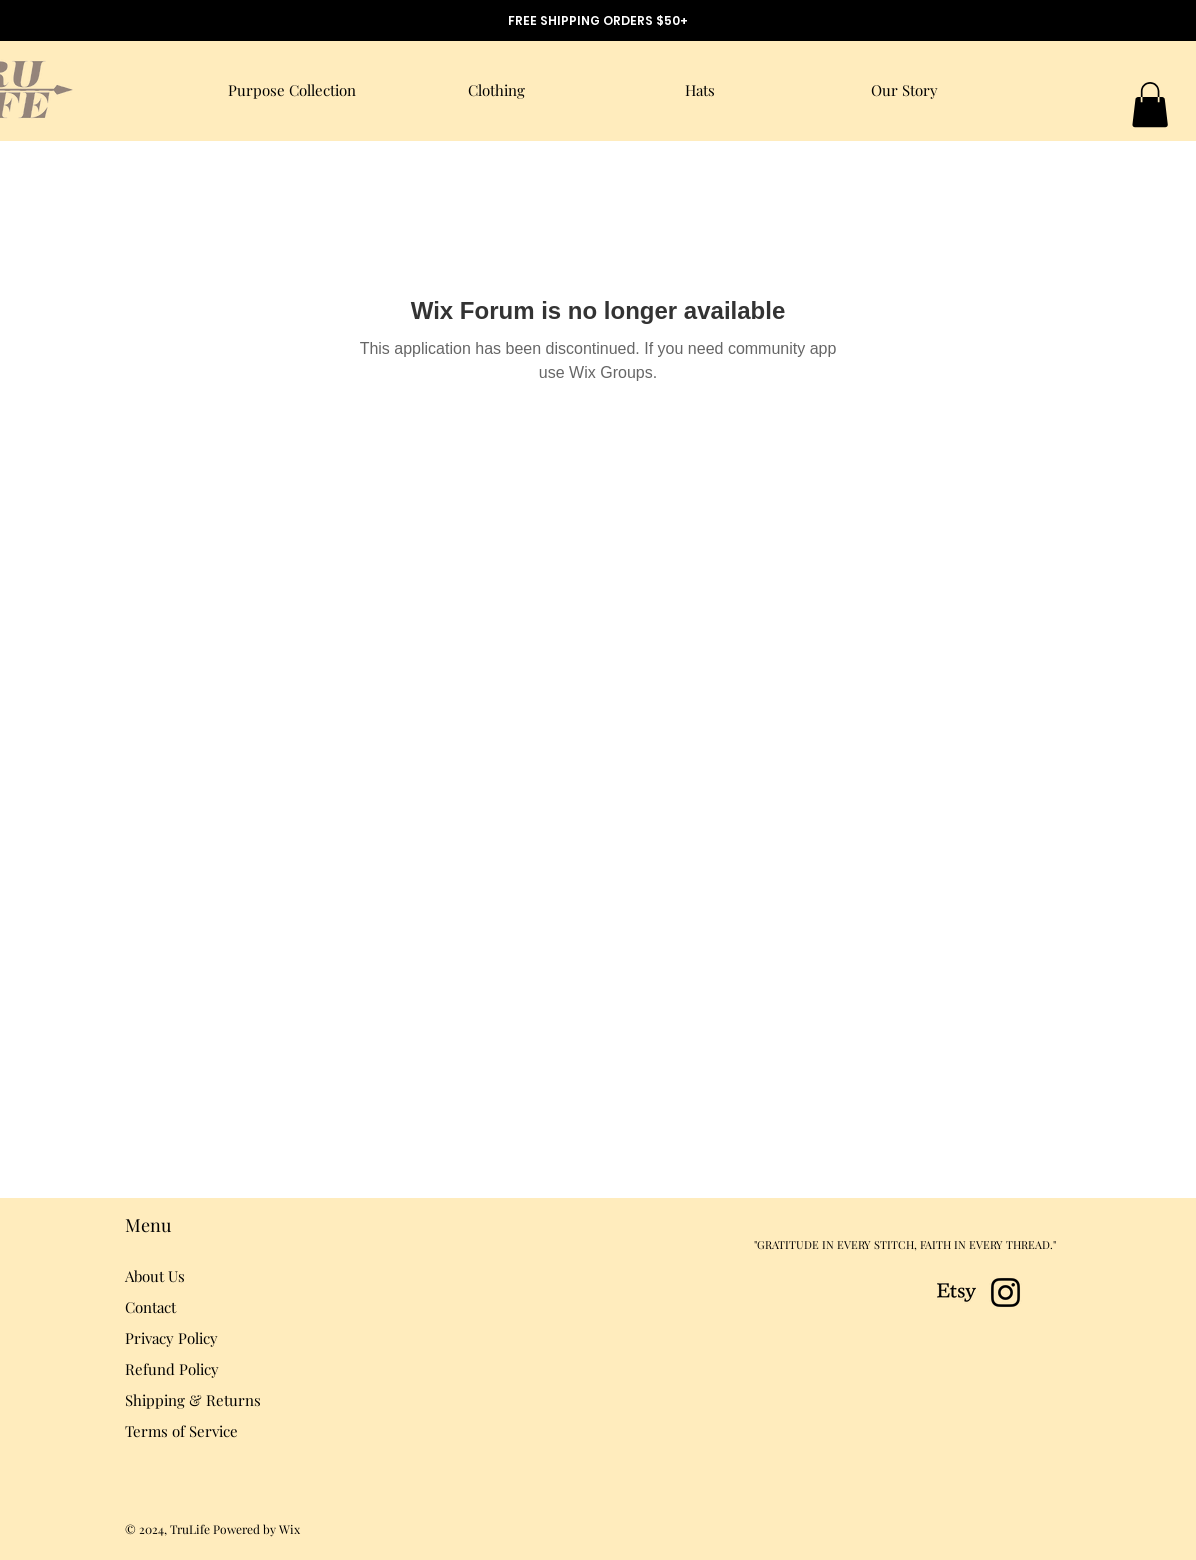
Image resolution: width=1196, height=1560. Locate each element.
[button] (1150, 104)
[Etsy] (956, 1292)
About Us (155, 1276)
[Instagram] (1005, 1292)
